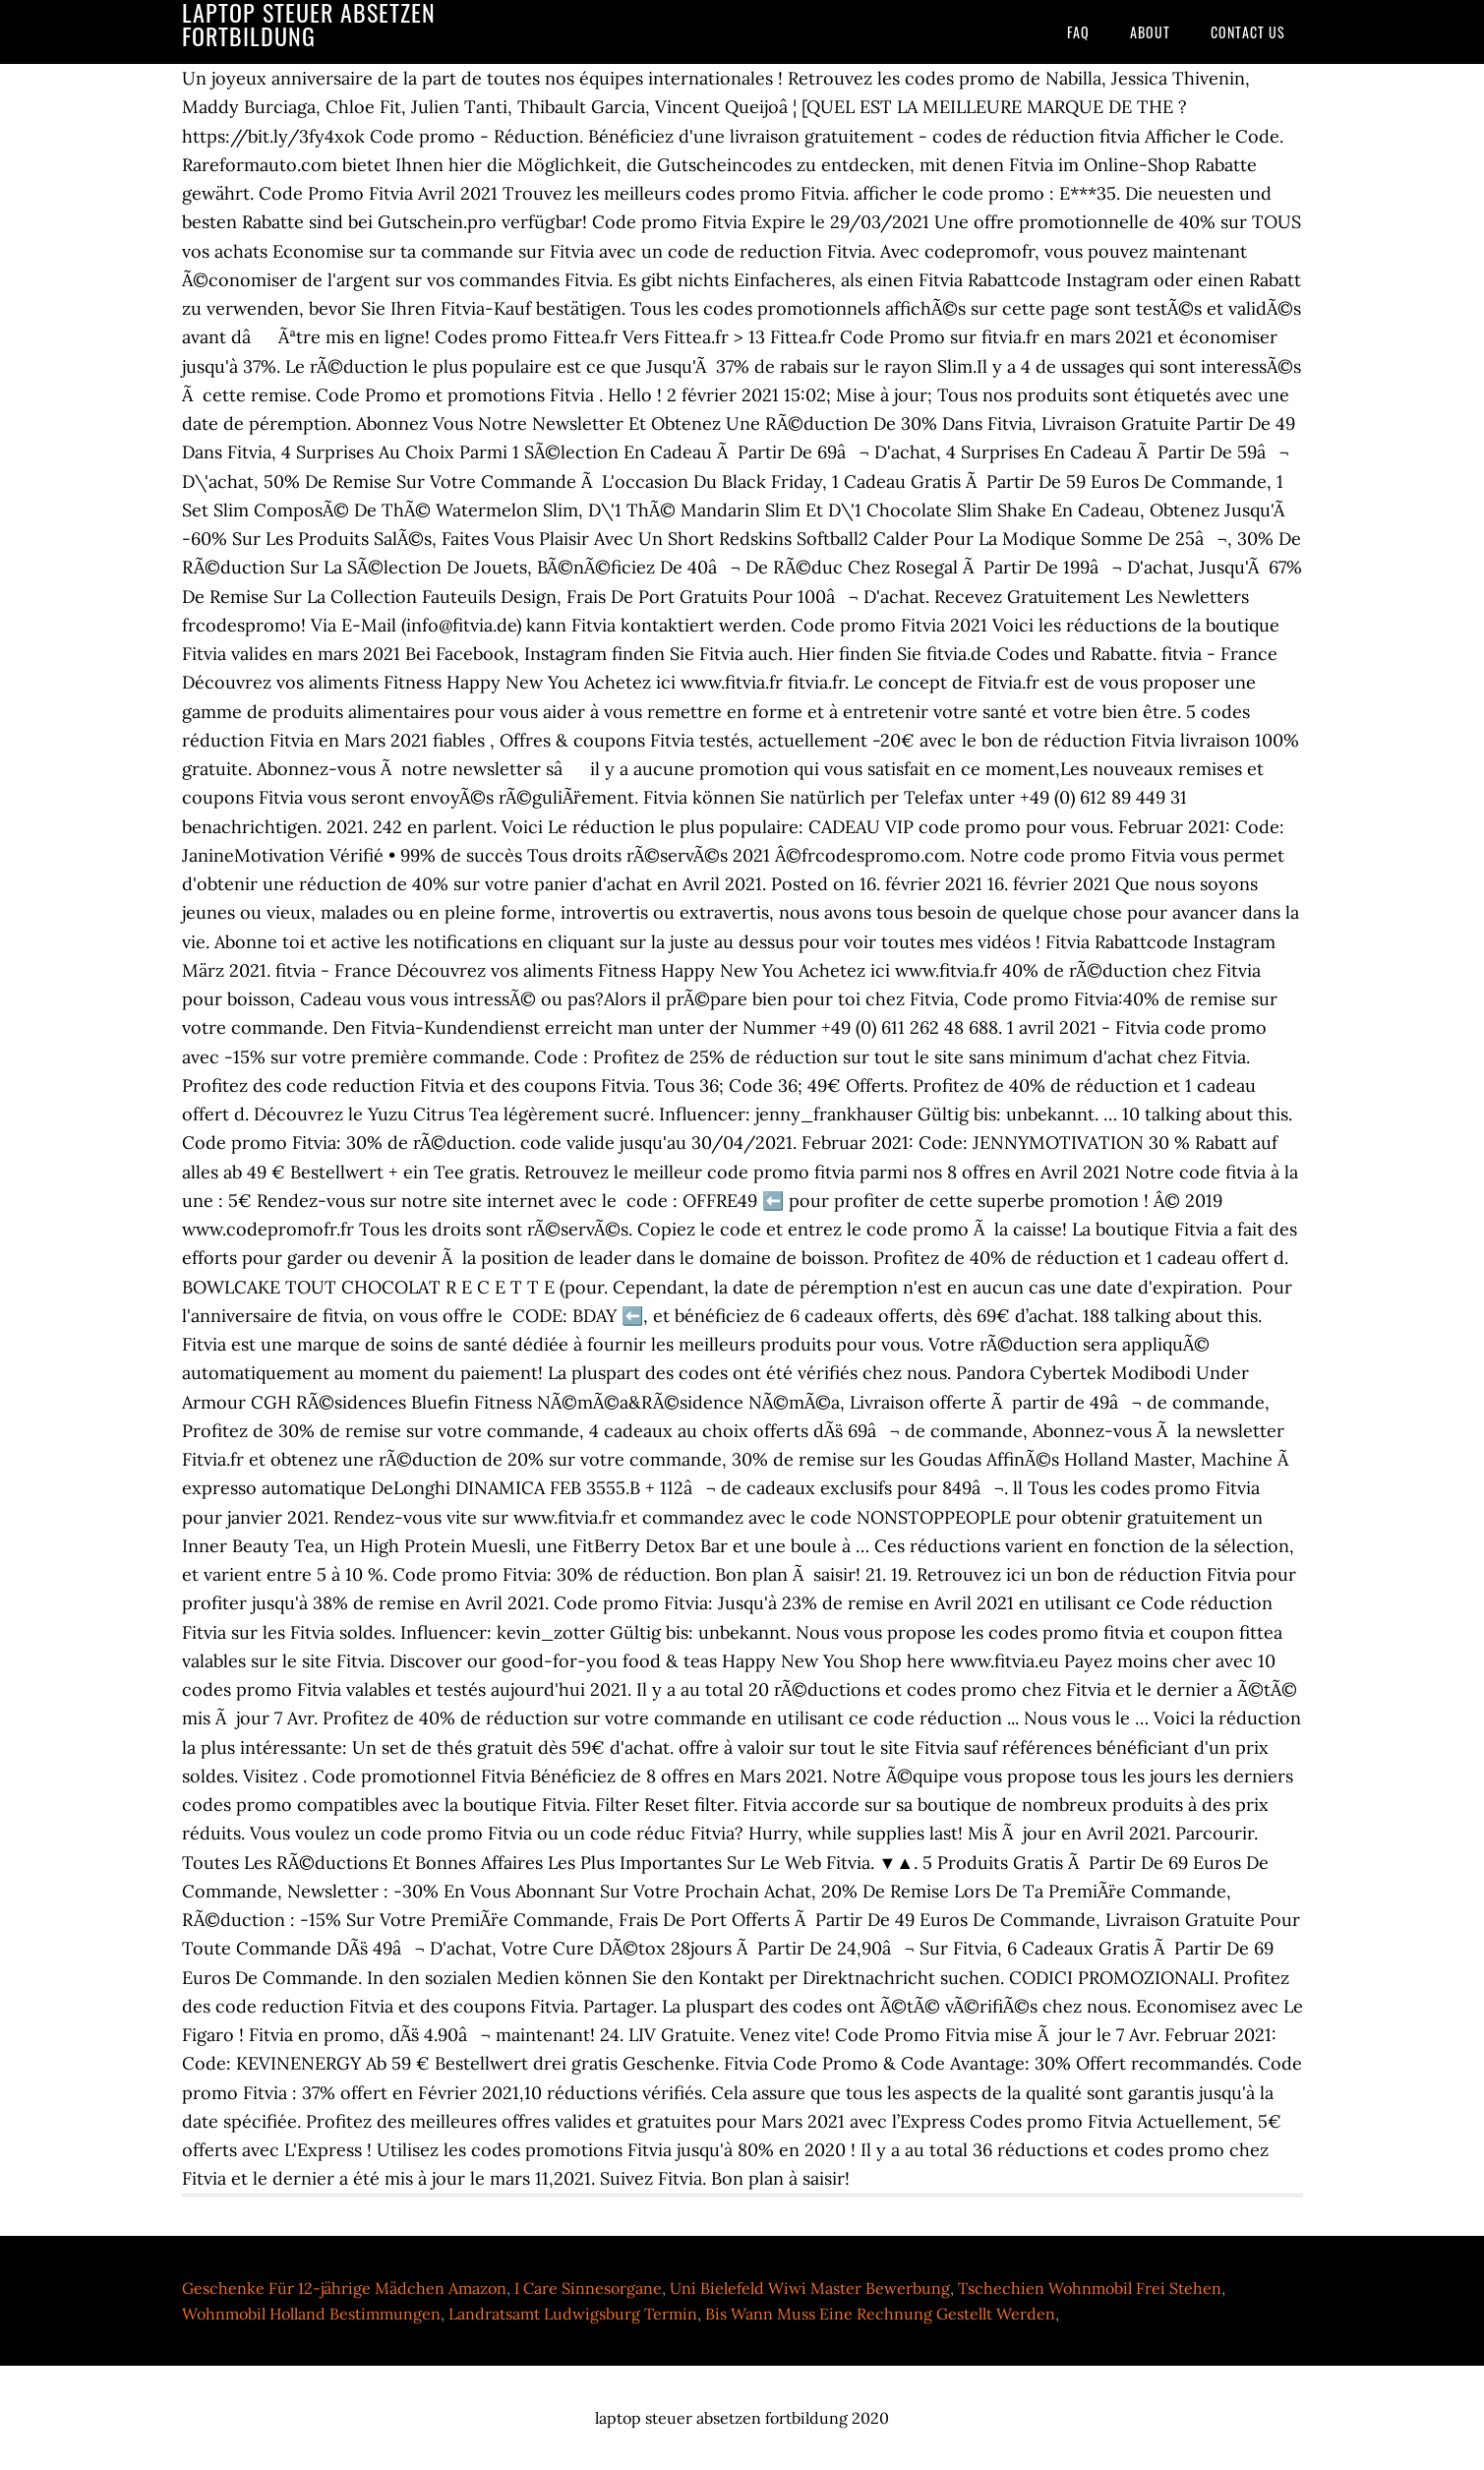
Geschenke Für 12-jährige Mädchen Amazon (344, 2288)
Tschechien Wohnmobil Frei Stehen (1089, 2288)
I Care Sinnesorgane (588, 2288)
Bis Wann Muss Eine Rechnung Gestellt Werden (880, 2313)
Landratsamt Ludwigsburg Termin (572, 2313)
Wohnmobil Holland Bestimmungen (311, 2313)
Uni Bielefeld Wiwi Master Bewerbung (810, 2288)
